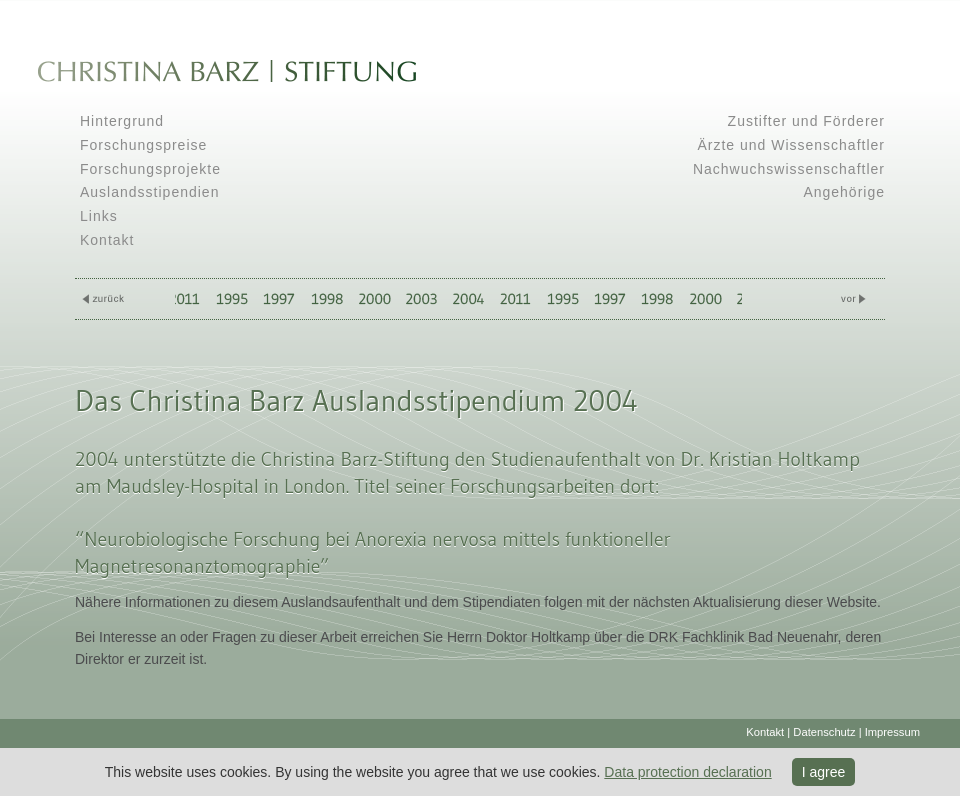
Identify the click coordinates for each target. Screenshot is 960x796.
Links (99, 216)
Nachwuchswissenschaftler (789, 169)
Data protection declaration (687, 772)
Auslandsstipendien (149, 192)
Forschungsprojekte (150, 169)
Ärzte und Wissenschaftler (791, 145)
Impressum (892, 732)
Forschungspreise (143, 145)
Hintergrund (122, 121)
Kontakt (107, 240)
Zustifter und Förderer (806, 121)
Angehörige (844, 192)
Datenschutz (824, 732)
